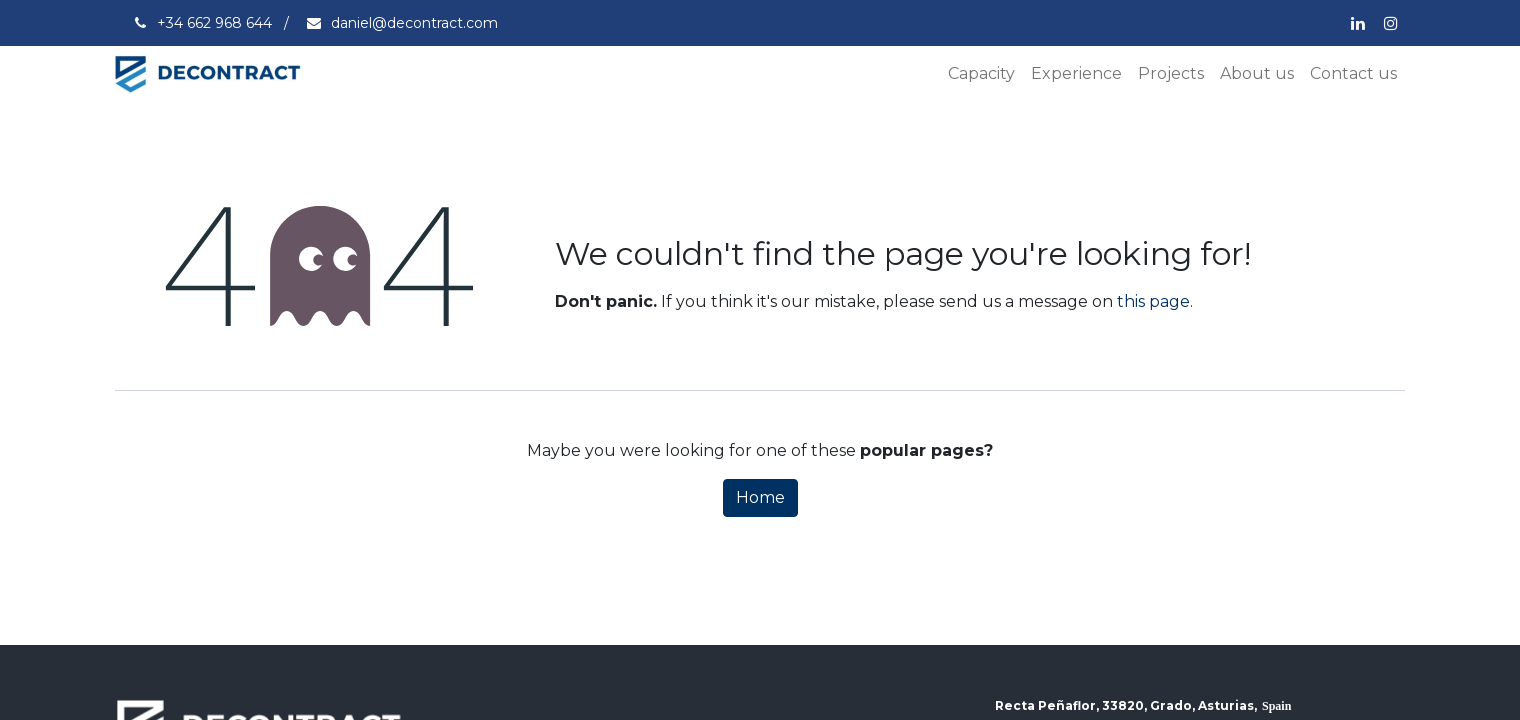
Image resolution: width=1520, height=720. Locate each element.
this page (1153, 301)
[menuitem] (981, 74)
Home (760, 497)
